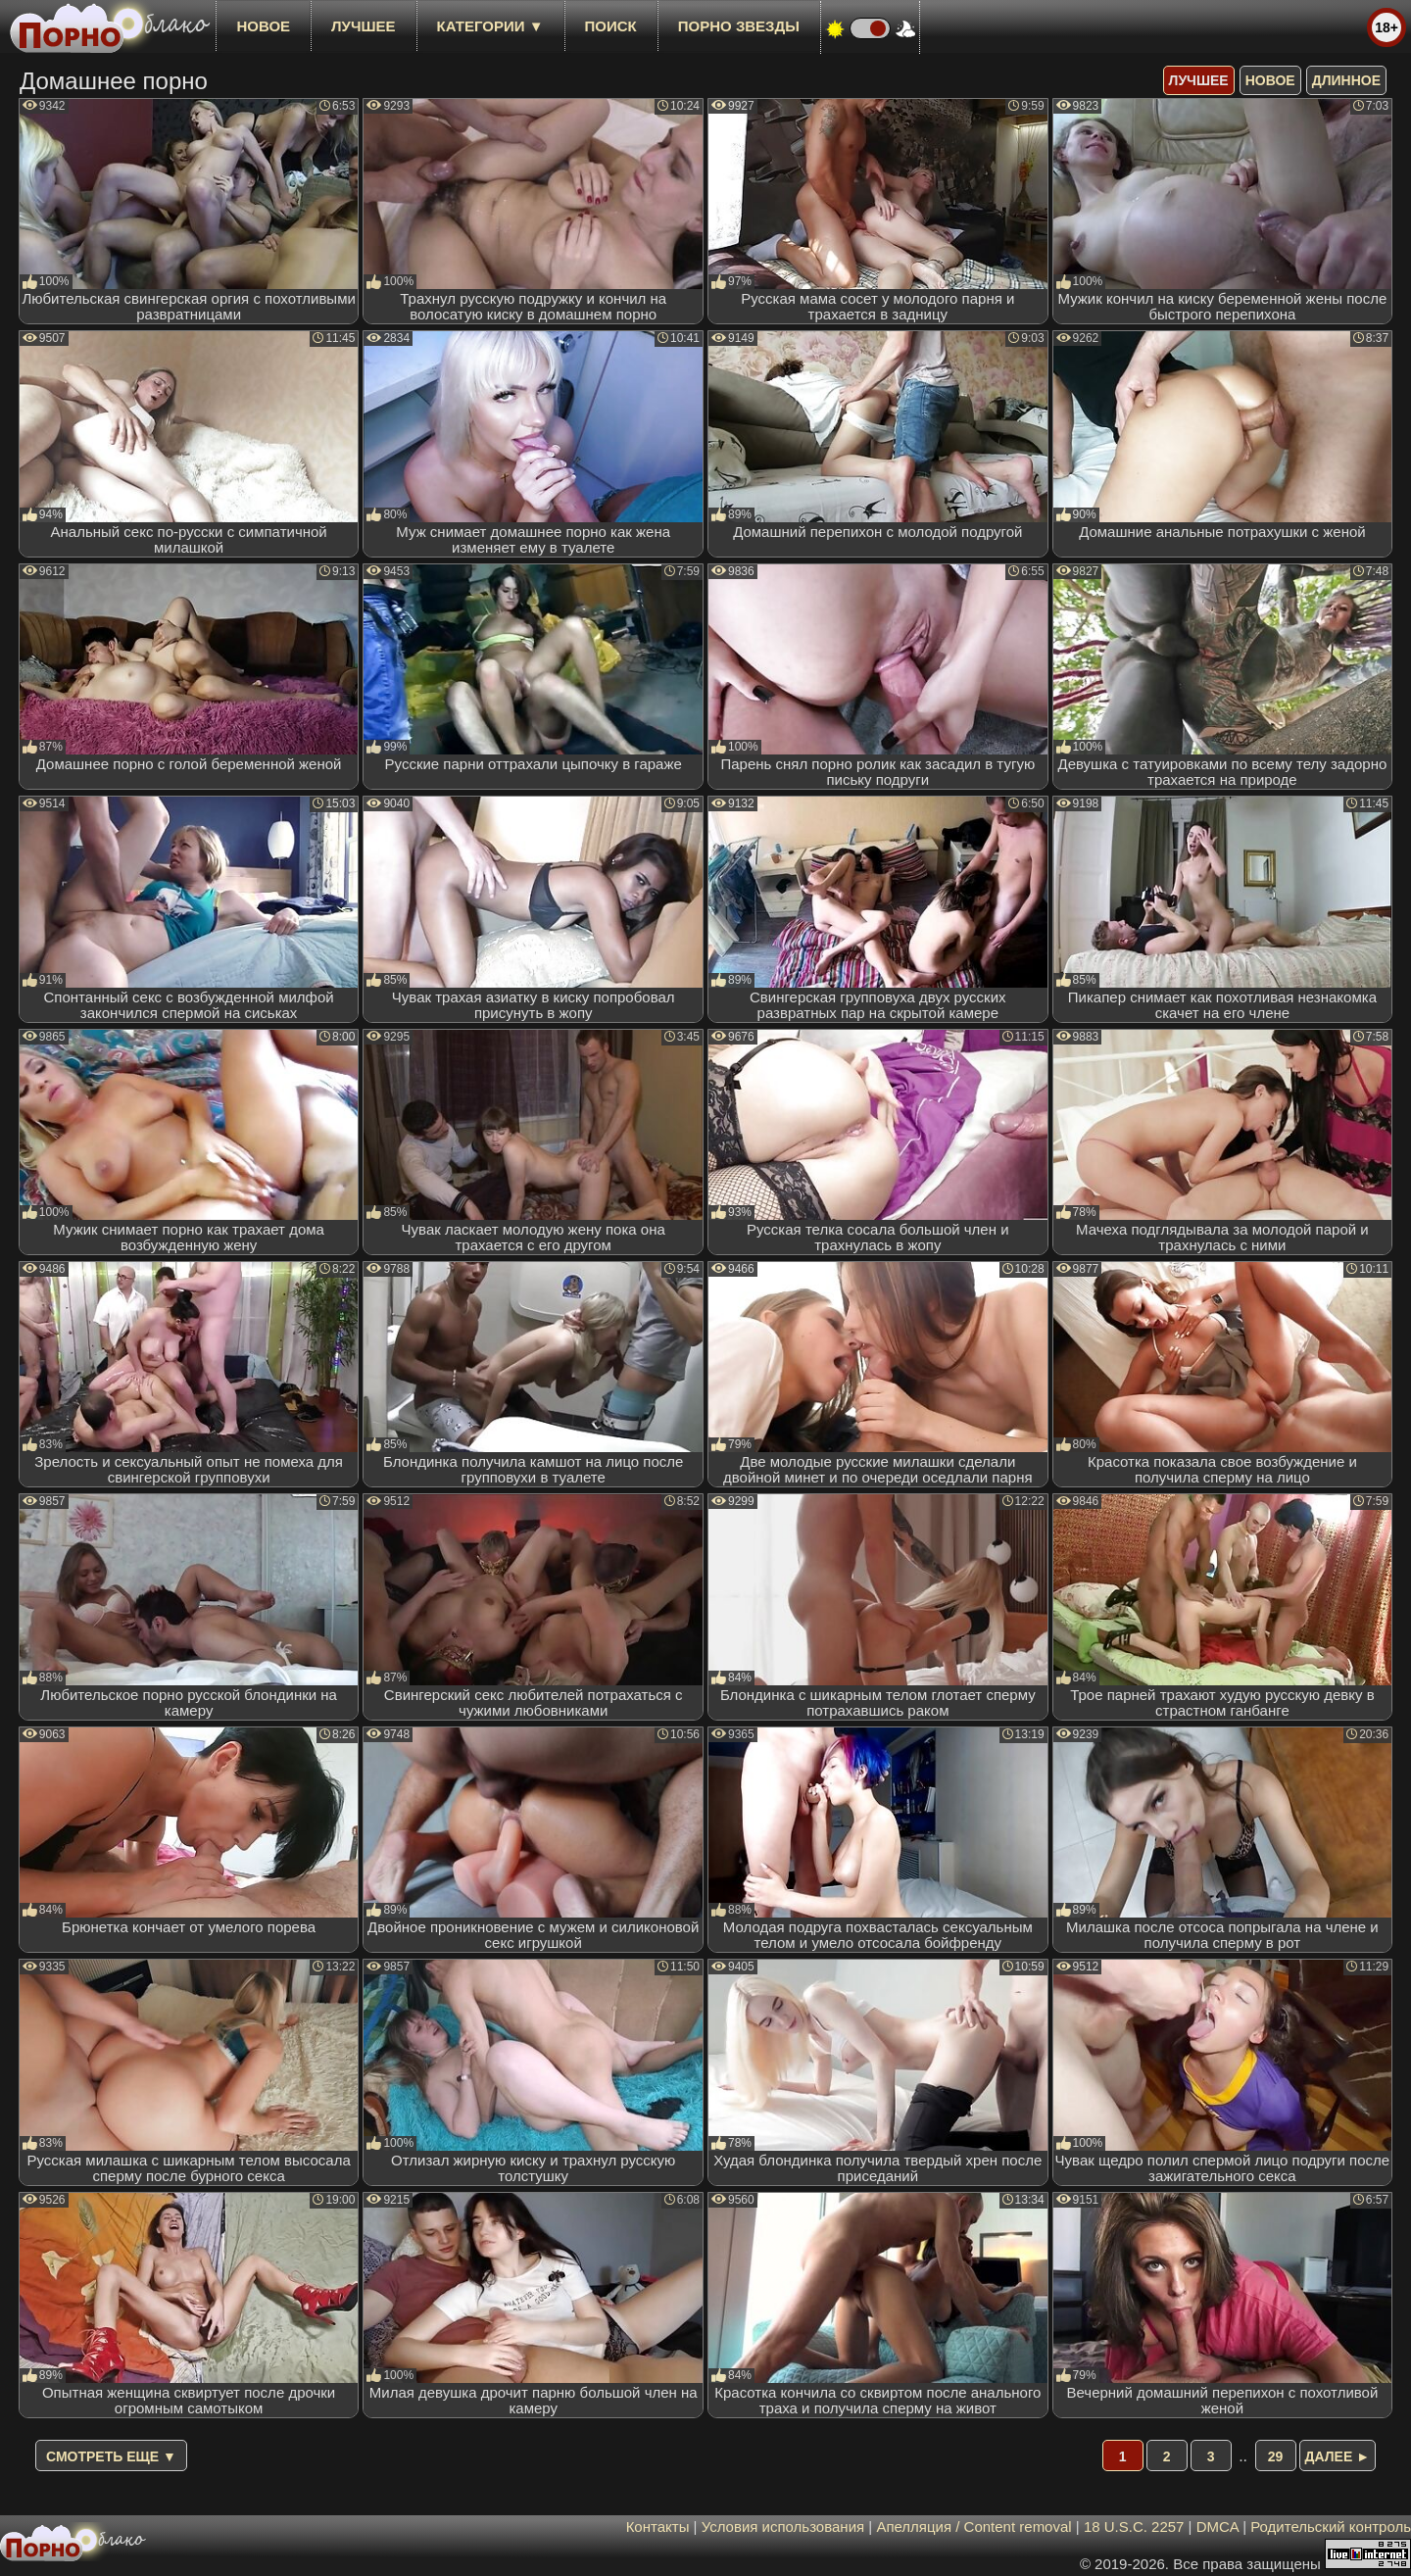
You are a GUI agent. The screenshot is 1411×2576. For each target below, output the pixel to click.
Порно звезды (739, 26)
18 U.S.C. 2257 (1134, 2526)
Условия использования (783, 2526)
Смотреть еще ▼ (111, 2456)
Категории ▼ (490, 26)
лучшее (363, 26)
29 (1276, 2456)
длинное (1346, 80)
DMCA (1217, 2526)
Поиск (611, 26)
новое (263, 26)
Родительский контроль (1330, 2526)
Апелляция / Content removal (973, 2526)
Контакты (658, 2526)
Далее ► (1338, 2456)
